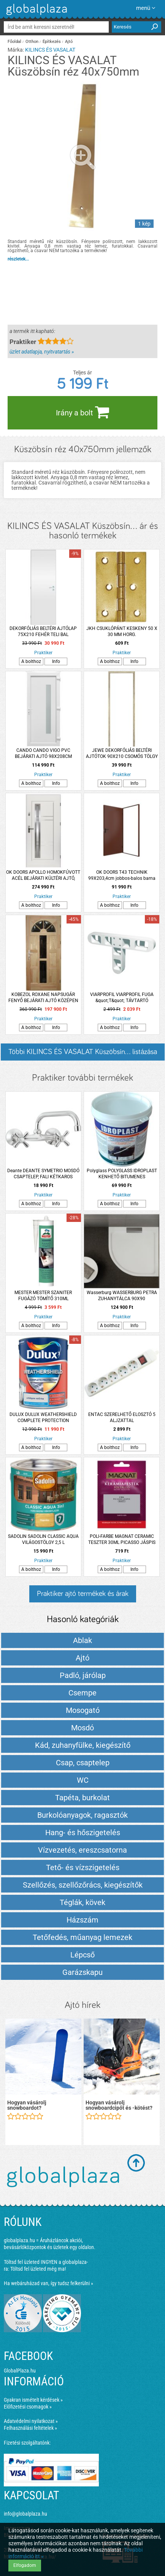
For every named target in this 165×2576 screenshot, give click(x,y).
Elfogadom (24, 2565)
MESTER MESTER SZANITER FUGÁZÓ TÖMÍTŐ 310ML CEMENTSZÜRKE (43, 1296)
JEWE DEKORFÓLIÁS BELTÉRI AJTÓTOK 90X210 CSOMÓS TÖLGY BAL (122, 753)
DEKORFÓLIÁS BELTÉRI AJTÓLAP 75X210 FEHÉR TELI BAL (43, 631)
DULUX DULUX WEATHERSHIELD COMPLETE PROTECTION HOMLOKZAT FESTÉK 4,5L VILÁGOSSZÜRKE (43, 1418)
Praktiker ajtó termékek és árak (83, 1593)
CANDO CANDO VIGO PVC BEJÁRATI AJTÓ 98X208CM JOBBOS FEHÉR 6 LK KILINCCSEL (43, 753)
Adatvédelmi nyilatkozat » (31, 2421)
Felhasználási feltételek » (30, 2428)
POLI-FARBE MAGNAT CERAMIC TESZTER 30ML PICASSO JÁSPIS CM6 (121, 1539)
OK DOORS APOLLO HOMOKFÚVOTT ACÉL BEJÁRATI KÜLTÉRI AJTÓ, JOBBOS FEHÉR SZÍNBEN (43, 875)
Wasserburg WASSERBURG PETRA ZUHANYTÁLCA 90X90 (122, 1295)
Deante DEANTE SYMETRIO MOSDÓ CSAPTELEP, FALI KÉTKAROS (43, 1173)
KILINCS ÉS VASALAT (50, 50)
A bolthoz (31, 661)
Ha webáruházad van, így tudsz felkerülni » (48, 2283)
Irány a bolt (82, 412)
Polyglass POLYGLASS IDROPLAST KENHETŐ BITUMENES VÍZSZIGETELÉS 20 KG (122, 1174)
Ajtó (69, 41)
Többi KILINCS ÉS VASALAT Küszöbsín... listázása (82, 1052)
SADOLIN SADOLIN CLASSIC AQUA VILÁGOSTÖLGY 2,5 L (43, 1539)
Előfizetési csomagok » (28, 2407)
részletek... (18, 259)
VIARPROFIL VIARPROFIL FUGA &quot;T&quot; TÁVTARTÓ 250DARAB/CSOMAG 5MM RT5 (122, 998)
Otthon (31, 41)
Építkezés (52, 41)
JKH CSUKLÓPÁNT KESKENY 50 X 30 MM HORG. (121, 631)
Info (56, 661)
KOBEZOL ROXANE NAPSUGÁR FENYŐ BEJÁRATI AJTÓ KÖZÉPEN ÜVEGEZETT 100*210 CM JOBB (43, 998)
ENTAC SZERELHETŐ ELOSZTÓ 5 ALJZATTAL (121, 1417)
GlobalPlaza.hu (20, 2371)
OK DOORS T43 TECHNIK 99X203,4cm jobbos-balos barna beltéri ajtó (121, 875)
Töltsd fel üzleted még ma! (38, 2269)
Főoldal (14, 41)
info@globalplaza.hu (25, 2514)
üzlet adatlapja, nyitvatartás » (42, 352)
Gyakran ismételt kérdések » (33, 2400)
